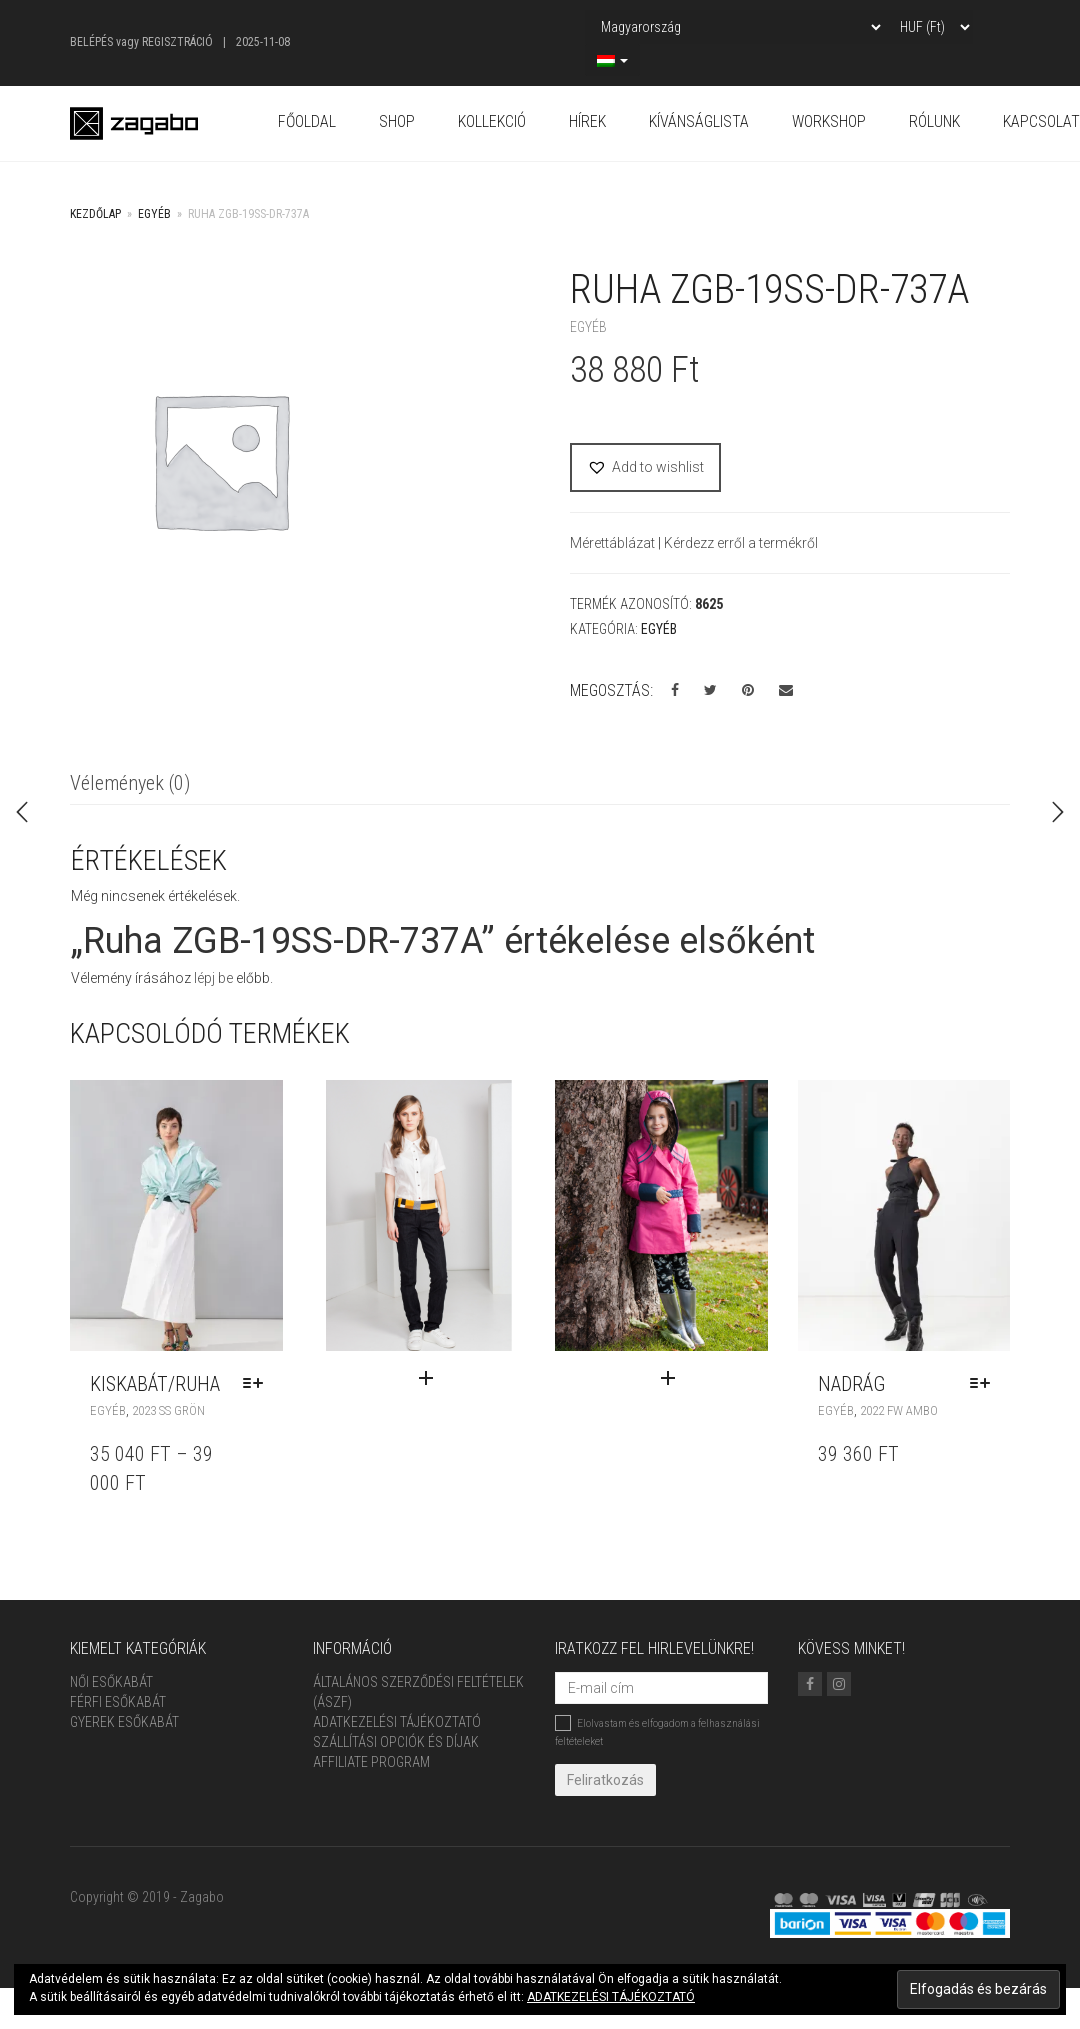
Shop (397, 121)
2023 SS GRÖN (168, 1410)
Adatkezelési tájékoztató (397, 1722)
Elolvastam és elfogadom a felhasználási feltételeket (657, 1731)
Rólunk (934, 121)
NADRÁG (851, 1384)
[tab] (130, 784)
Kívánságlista (699, 121)
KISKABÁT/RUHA (155, 1384)
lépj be (213, 978)
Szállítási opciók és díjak (396, 1742)
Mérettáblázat (614, 543)
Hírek (587, 121)
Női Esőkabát (111, 1682)
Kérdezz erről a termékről (741, 543)
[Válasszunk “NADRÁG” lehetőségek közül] (985, 1384)
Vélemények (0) (130, 783)
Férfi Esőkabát (118, 1702)
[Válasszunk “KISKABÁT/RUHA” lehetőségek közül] (258, 1384)
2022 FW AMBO (899, 1410)
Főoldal (307, 121)
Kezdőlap (95, 214)
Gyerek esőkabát (124, 1722)
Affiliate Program (371, 1762)
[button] (645, 467)
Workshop (829, 121)
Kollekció (492, 121)
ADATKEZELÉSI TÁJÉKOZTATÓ (611, 1997)
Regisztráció (177, 42)
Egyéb (154, 214)
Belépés (91, 42)
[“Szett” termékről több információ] (467, 1379)
